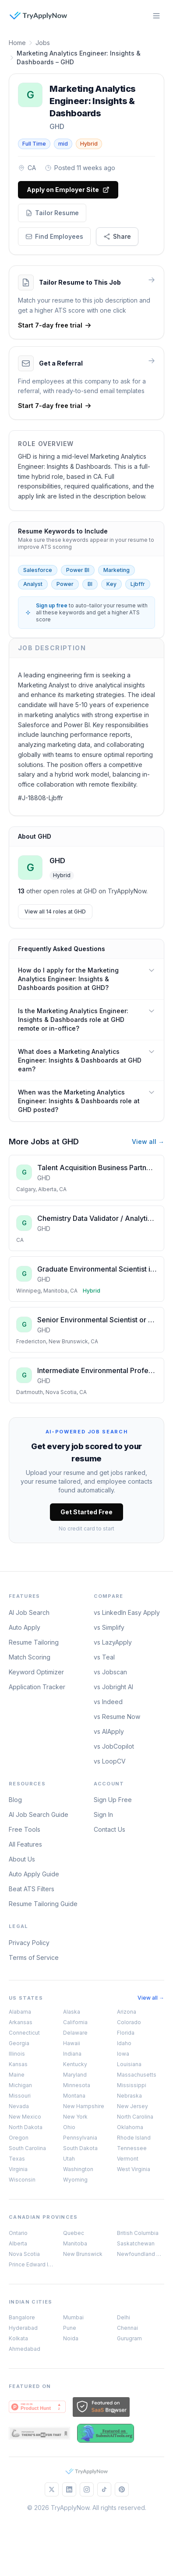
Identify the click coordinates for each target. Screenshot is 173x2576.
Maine (17, 2074)
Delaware (75, 2032)
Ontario (18, 2233)
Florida (125, 2032)
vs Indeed (108, 1701)
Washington (78, 2169)
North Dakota (25, 2127)
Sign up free (51, 605)
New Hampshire (83, 2106)
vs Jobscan (110, 1672)
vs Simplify (109, 1627)
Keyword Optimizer (36, 1672)
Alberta (18, 2243)
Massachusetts (136, 2074)
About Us (22, 1859)
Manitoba (75, 2243)
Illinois (17, 2053)
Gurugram (129, 2338)
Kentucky (75, 2064)
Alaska (71, 2011)
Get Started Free (86, 1512)
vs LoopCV (110, 1761)
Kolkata (18, 2338)
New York (75, 2116)
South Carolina (27, 2148)
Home (17, 42)
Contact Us (109, 1829)
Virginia (18, 2169)
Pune (69, 2328)
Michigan (20, 2085)
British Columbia (138, 2233)
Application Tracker (37, 1687)
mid (63, 143)
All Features (25, 1844)
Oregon (18, 2137)
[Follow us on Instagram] (87, 2489)
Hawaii (71, 2043)
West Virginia (133, 2169)
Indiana (72, 2053)
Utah (69, 2158)
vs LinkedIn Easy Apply (127, 1612)
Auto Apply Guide (34, 1874)
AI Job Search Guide (38, 1814)
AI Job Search (29, 1612)
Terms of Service (34, 1957)
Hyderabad (23, 2328)
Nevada (19, 2106)
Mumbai (73, 2317)
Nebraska (129, 2095)
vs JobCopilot (114, 1746)
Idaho (124, 2043)
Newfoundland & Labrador (140, 2254)
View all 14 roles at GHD (55, 911)
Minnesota (76, 2085)
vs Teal (104, 1657)
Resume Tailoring (34, 1642)
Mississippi (131, 2085)
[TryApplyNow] (38, 15)
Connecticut (24, 2032)
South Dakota (80, 2148)
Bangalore (22, 2317)
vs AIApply (109, 1731)
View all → (148, 1141)
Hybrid (89, 143)
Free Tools (24, 1829)
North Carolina (135, 2116)
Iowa (123, 2053)
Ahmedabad (24, 2349)
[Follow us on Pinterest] (122, 2489)
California (75, 2022)
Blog (15, 1799)
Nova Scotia (24, 2254)
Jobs (42, 42)
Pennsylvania (80, 2137)
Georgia (19, 2043)
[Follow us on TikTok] (104, 2489)
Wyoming (75, 2179)
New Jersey (132, 2106)
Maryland (75, 2074)
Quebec (73, 2233)
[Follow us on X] (52, 2489)
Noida (70, 2338)
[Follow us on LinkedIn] (69, 2489)
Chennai (127, 2328)
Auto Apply (24, 1627)
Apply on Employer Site (68, 189)
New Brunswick (82, 2254)
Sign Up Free (113, 1799)
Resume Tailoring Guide (43, 1903)
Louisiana (129, 2064)
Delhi (123, 2317)
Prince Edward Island (32, 2264)
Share (117, 236)
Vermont (127, 2158)
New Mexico (25, 2116)
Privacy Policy (29, 1942)
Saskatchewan (136, 2243)
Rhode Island (134, 2137)
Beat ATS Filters (31, 1889)
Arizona (126, 2011)
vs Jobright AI (113, 1687)
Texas (17, 2158)
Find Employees (54, 236)
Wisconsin (22, 2179)
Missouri (20, 2095)
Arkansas (20, 2022)
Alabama (20, 2011)
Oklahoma (130, 2127)
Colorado (129, 2022)
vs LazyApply (113, 1642)
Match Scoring (29, 1657)
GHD (56, 126)
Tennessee (132, 2148)
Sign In (103, 1814)
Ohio (69, 2127)
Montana (74, 2095)
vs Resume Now (117, 1716)
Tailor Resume (52, 212)
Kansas (18, 2064)
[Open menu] (156, 16)
